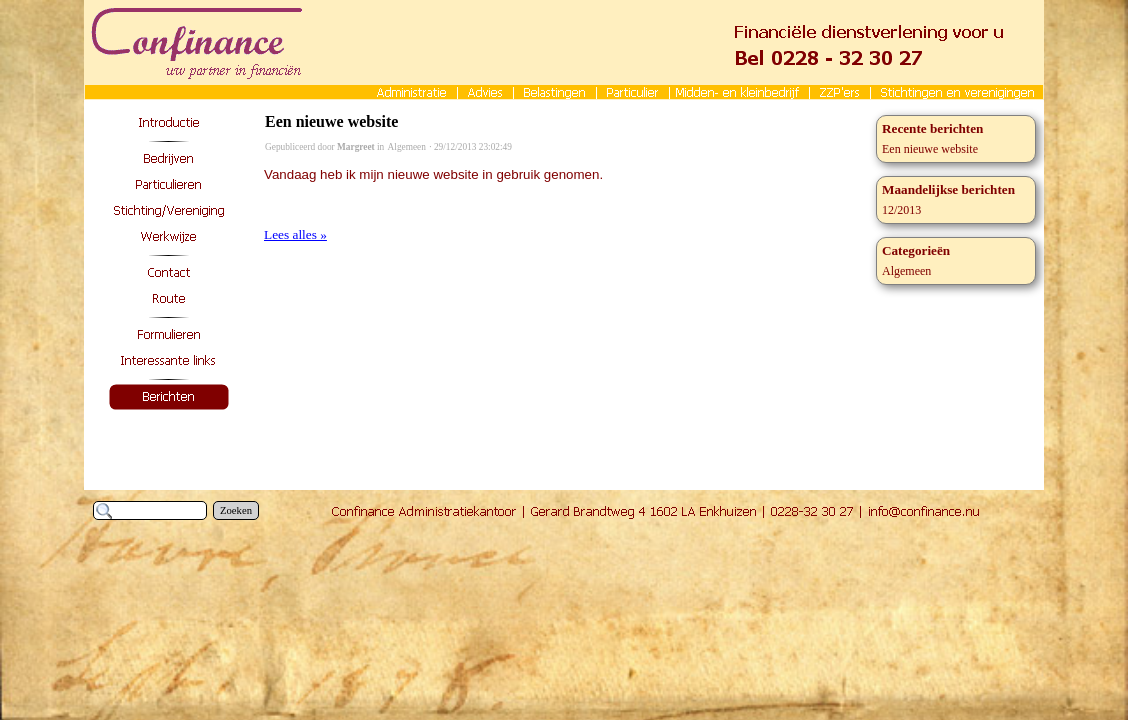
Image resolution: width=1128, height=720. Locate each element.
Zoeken (236, 510)
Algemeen (407, 147)
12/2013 (901, 210)
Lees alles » (295, 234)
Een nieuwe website (331, 121)
